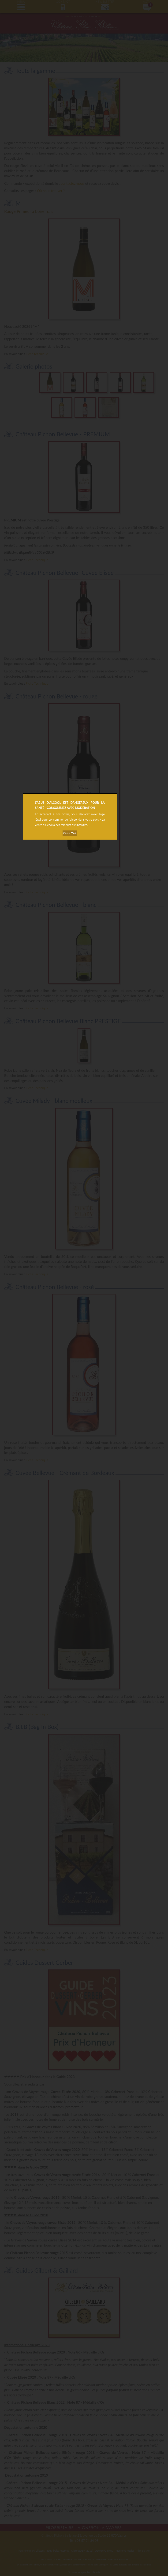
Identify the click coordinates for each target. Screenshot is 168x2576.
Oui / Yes (84, 1202)
